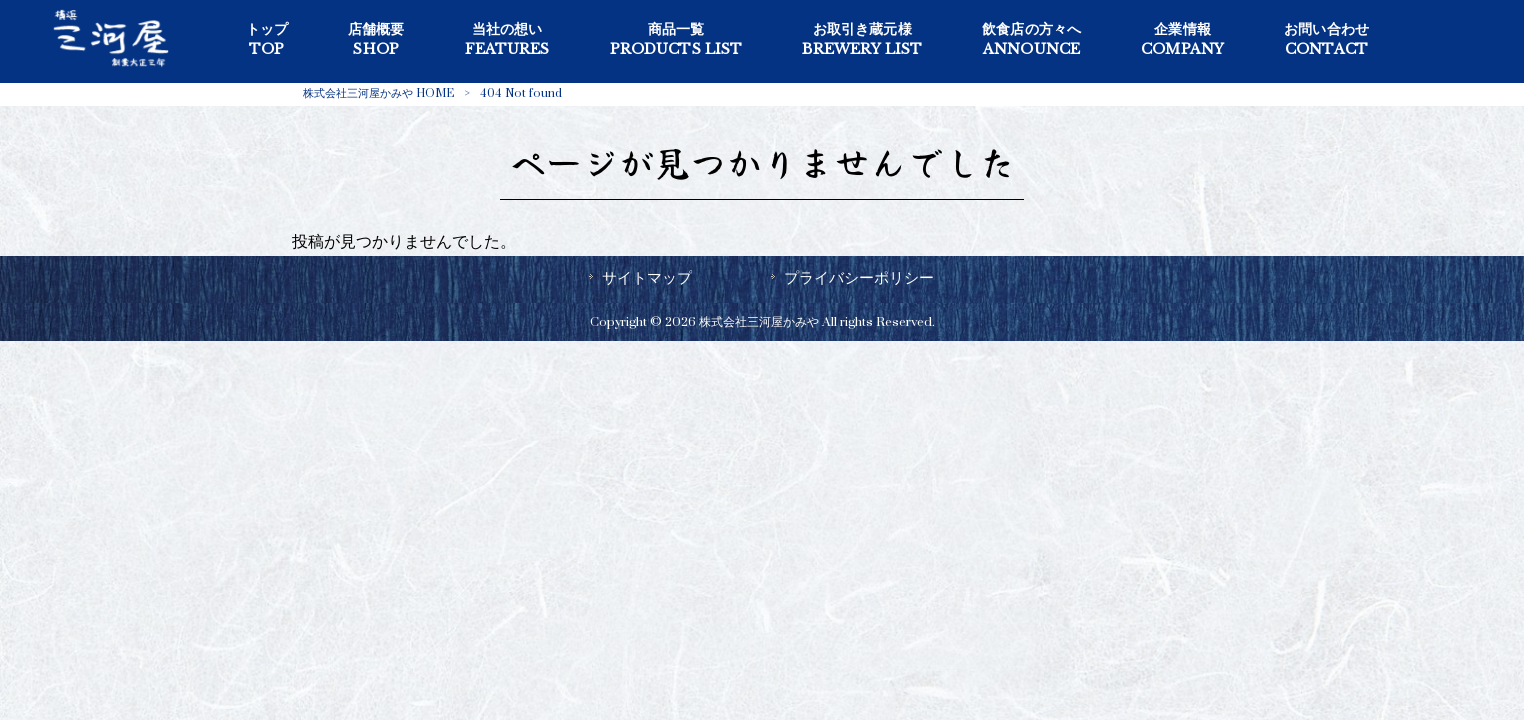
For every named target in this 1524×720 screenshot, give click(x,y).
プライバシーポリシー (859, 278)
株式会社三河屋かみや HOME (378, 93)
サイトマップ (647, 278)
